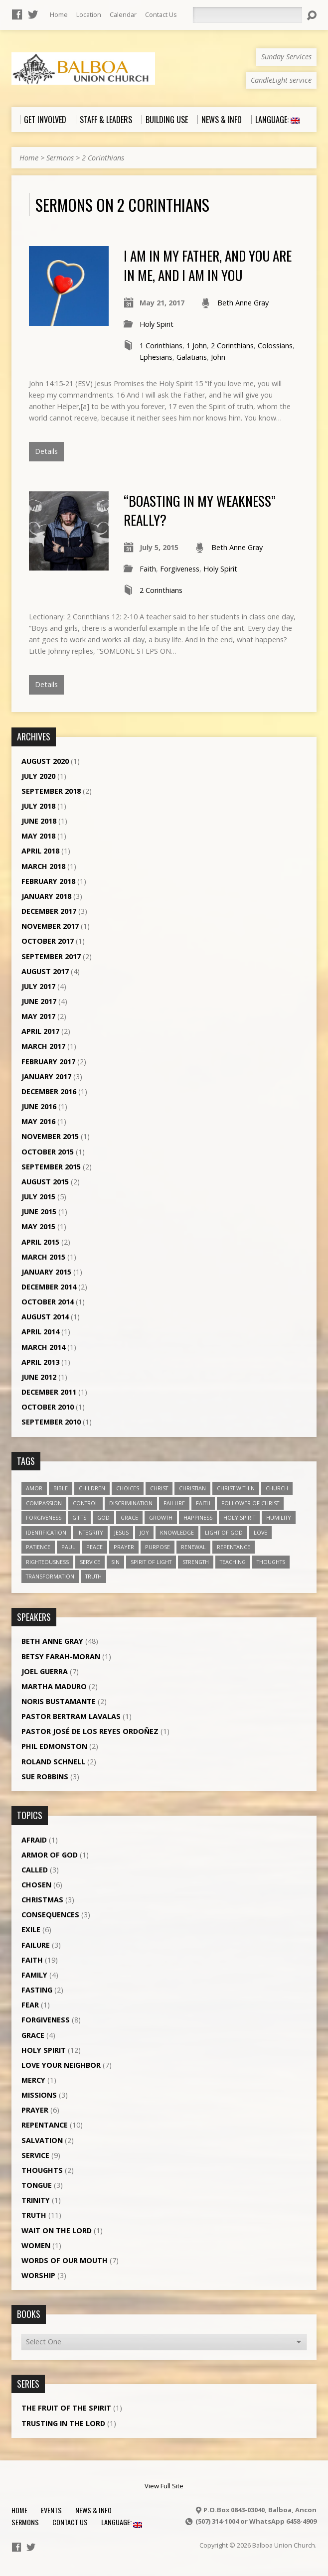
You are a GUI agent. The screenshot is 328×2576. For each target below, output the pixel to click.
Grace (32, 2035)
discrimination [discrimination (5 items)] (131, 1503)
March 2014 (43, 1347)
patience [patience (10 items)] (38, 1547)
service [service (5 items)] (90, 1562)
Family (34, 1975)
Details (46, 451)
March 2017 (43, 1046)
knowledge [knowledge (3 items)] (177, 1532)
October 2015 (47, 1151)
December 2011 (48, 1392)
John (218, 357)
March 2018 (43, 866)
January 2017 (46, 1076)
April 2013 (40, 1362)
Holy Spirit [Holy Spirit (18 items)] (239, 1517)
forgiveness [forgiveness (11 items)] (43, 1517)
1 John (196, 345)
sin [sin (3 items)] (115, 1562)
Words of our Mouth (64, 2260)
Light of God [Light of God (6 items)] (224, 1532)
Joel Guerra (44, 1671)
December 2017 (48, 911)
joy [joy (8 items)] (144, 1532)
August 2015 (45, 1181)
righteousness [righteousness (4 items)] (47, 1562)
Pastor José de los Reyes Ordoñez (90, 1731)
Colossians (275, 345)
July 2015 (38, 1196)
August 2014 (45, 1316)
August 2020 (45, 761)
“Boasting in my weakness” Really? (200, 510)
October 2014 (47, 1301)
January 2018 (46, 896)
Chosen (36, 1884)
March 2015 (43, 1257)
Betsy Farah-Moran (60, 1656)
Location (88, 14)
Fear (30, 2004)
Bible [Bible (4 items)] (60, 1488)
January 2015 (46, 1272)
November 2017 (50, 926)
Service (35, 2155)
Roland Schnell (53, 1761)
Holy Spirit (156, 324)
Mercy (33, 2080)
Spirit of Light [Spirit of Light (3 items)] (151, 1562)
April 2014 (40, 1331)
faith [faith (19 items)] (203, 1503)
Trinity (35, 2200)
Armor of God (49, 1855)
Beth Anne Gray (243, 302)
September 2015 (51, 1166)
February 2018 (48, 881)
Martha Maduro (54, 1686)
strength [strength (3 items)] (195, 1562)
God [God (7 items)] (103, 1517)
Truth (33, 2215)
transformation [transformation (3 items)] (50, 1576)
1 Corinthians (161, 345)
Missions (39, 2095)
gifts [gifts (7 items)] (79, 1517)
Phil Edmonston (54, 1746)
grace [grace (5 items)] (129, 1517)
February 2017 (48, 1061)
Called (34, 1869)
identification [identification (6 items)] (46, 1532)
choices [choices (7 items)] (127, 1488)
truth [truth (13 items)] (93, 1576)
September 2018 (51, 791)
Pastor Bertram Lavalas (71, 1716)
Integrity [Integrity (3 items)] (90, 1532)
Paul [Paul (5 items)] (68, 1547)
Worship (38, 2275)
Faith (148, 568)
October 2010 (47, 1407)
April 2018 (40, 851)
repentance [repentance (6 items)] (233, 1547)
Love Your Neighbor (61, 2065)
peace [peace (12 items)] (94, 1547)
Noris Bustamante (58, 1701)
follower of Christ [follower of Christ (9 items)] (250, 1503)
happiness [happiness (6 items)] (197, 1517)
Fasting (36, 1990)
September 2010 (51, 1422)
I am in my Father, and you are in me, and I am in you (208, 265)
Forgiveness (179, 568)
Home (59, 14)
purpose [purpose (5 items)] (157, 1547)
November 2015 (50, 1136)
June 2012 (38, 1377)
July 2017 (38, 986)
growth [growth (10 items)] (160, 1517)
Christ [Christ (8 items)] (159, 1488)
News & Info (93, 2510)
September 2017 (51, 956)
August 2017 (45, 971)
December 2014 (48, 1286)
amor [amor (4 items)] (34, 1488)
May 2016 (38, 1121)
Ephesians (156, 357)
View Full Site (164, 2485)
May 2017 (38, 1016)
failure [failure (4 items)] (174, 1503)
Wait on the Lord (56, 2230)
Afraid (34, 1840)
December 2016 (48, 1091)
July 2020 (38, 776)
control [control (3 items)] (85, 1503)
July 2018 (38, 806)
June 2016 (38, 1106)
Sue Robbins (44, 1776)
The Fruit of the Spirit (66, 2408)
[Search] (247, 15)
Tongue (36, 2185)
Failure (35, 1945)
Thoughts (42, 2170)
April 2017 (40, 1031)
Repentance (44, 2125)
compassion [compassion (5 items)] (44, 1503)
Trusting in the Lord (63, 2423)
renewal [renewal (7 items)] (193, 1547)
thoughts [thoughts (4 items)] (271, 1562)
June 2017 (38, 1001)
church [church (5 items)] (277, 1488)
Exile (30, 1929)
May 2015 (38, 1226)
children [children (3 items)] (92, 1488)
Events (51, 2510)
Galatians (191, 357)
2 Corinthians (103, 157)
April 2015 (40, 1242)
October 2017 (47, 941)
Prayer (34, 2110)
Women (35, 2245)
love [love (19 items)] (260, 1532)
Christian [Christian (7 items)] (192, 1488)
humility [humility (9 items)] (278, 1517)
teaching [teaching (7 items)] (233, 1562)
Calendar (123, 14)
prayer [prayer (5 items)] (124, 1547)
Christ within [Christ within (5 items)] (236, 1488)
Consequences (50, 1914)
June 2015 (38, 1211)
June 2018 (38, 821)
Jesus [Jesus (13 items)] (121, 1532)
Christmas (42, 1899)
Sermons (60, 157)
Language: (121, 2522)
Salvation (42, 2140)
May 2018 (38, 836)
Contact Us (161, 14)
